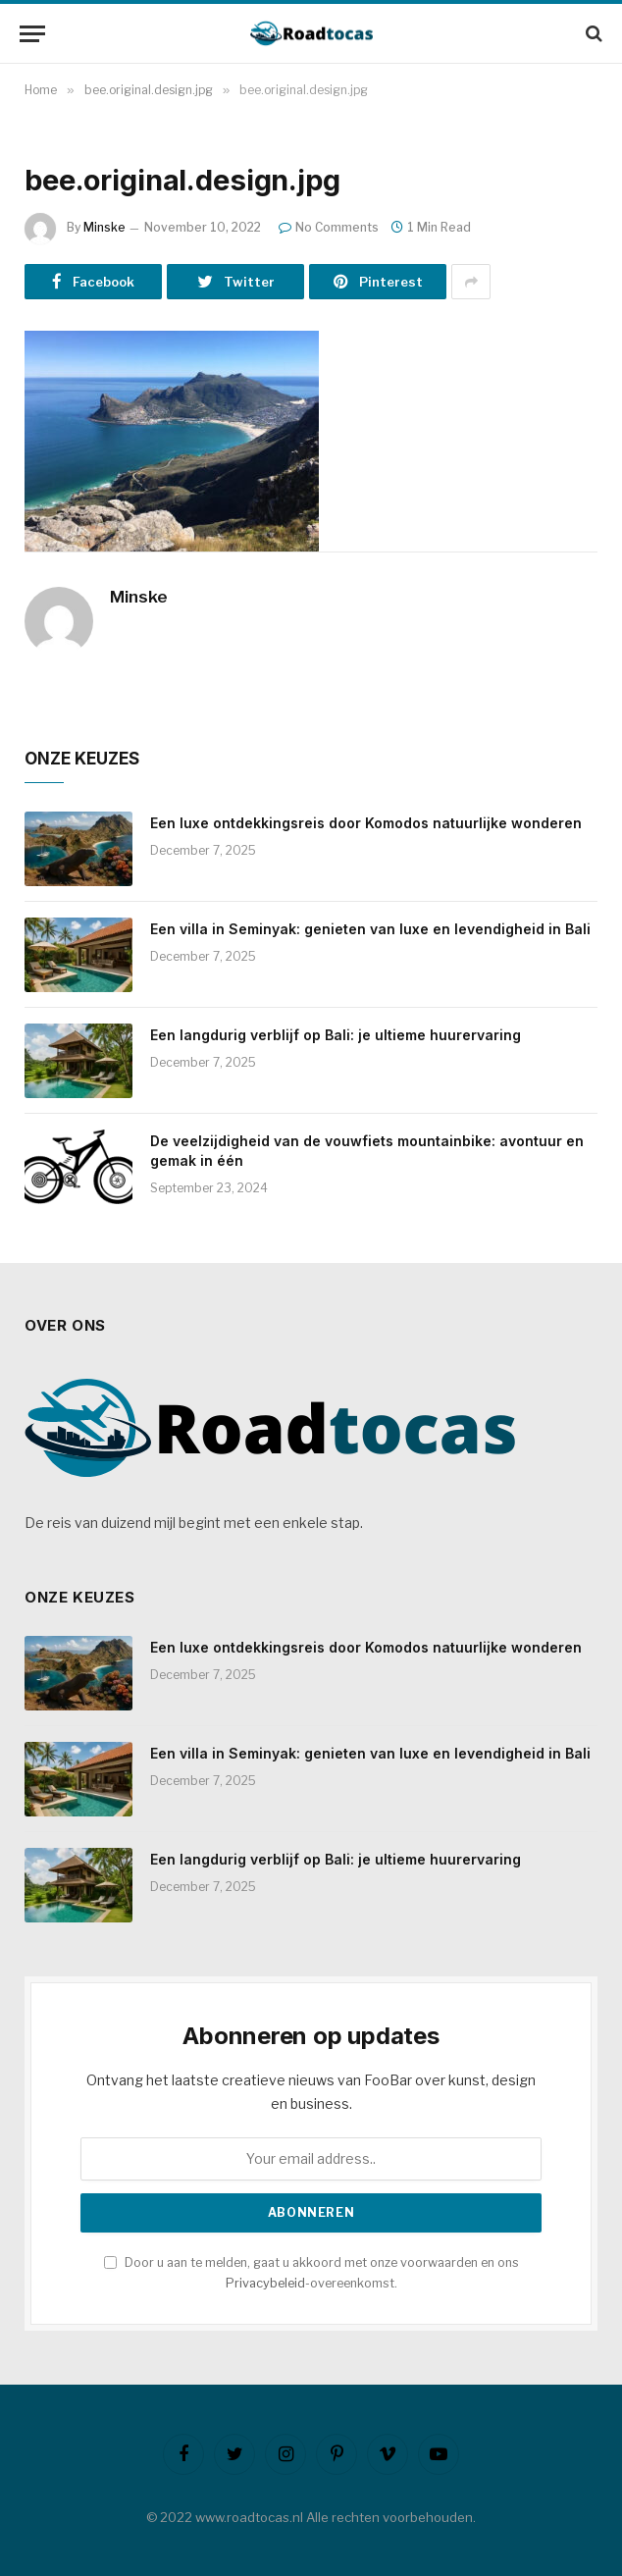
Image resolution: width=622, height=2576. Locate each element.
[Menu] (32, 34)
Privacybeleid (265, 2283)
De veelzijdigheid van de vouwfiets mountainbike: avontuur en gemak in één (367, 1150)
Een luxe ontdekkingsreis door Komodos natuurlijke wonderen (366, 823)
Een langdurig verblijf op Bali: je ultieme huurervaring (335, 1034)
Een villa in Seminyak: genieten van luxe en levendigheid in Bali (370, 928)
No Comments (329, 227)
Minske (104, 227)
